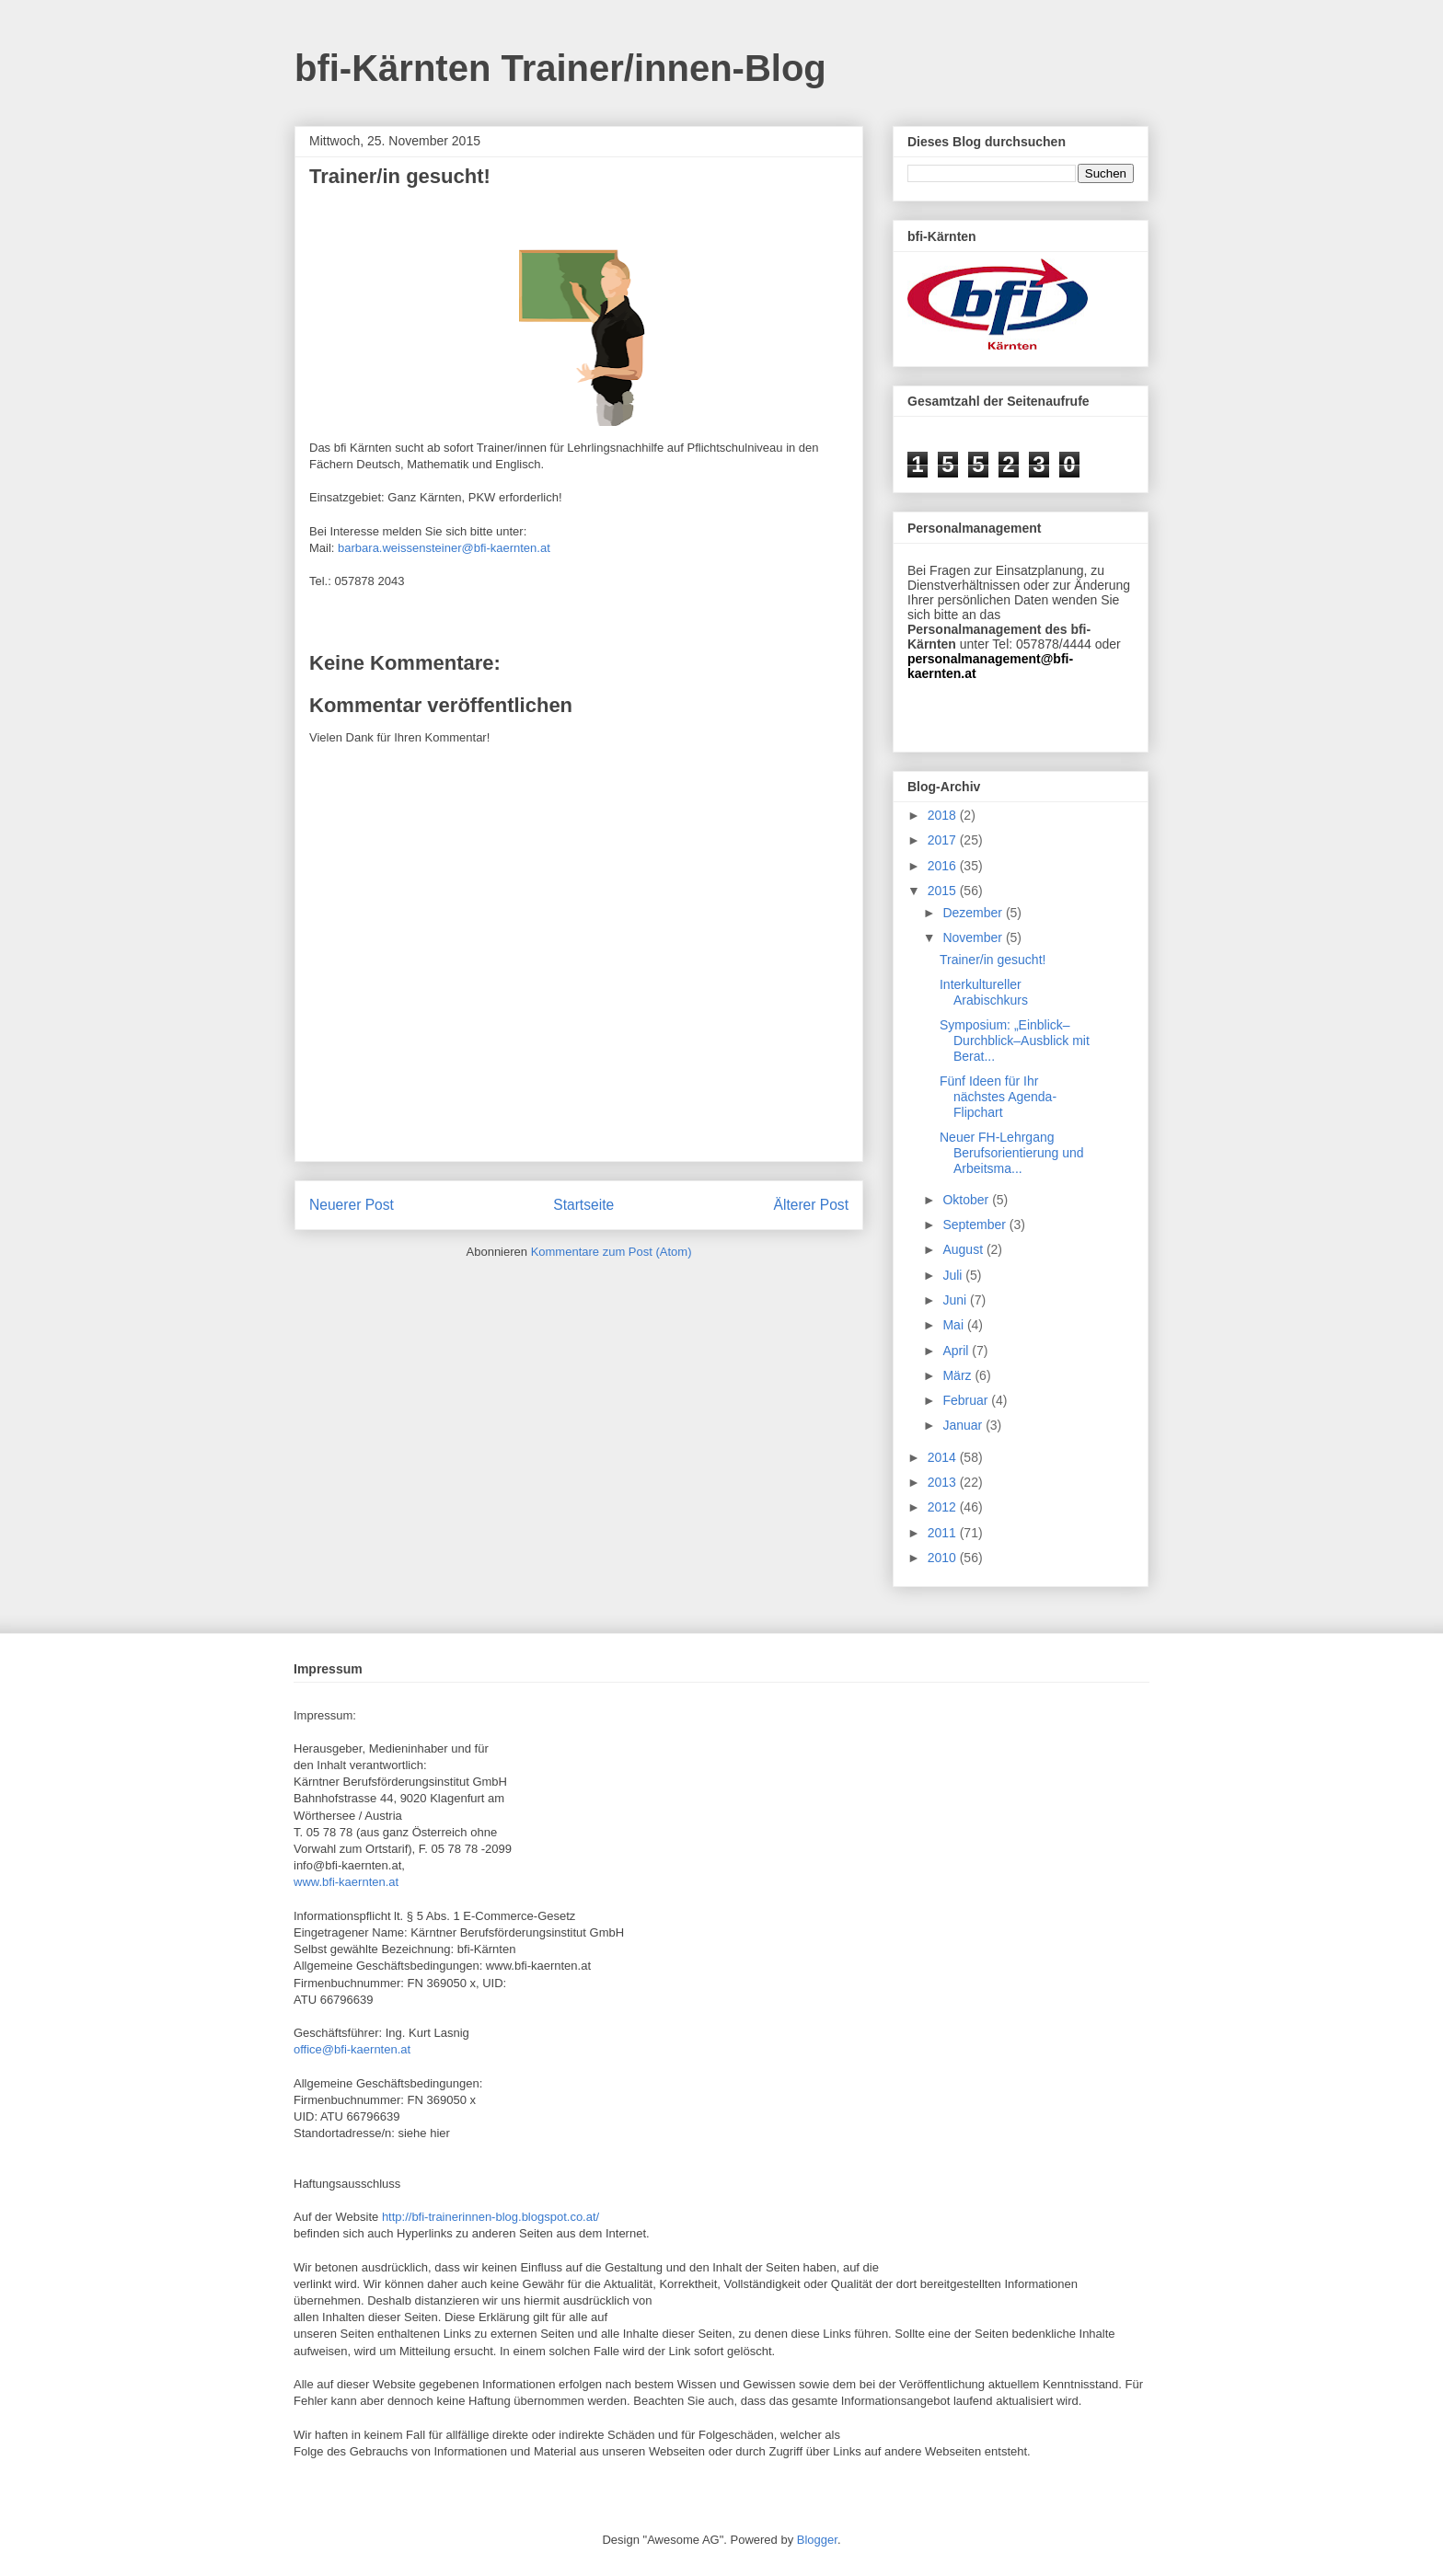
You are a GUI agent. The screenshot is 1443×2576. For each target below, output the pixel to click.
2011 (944, 1532)
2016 (944, 865)
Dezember (973, 912)
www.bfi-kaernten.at (346, 1882)
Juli (953, 1275)
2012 (944, 1507)
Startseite (583, 1205)
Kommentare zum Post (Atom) (611, 1252)
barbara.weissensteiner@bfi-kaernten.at (444, 548)
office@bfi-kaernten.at (352, 2049)
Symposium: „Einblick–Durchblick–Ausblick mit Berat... (1015, 1041)
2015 (944, 890)
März (958, 1375)
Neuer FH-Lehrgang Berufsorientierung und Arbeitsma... (1012, 1153)
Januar (964, 1425)
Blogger (817, 2540)
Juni (956, 1300)
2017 (944, 840)
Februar (966, 1400)
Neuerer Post (351, 1205)
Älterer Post (811, 1205)
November (973, 937)
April (957, 1350)
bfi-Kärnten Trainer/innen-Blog (560, 68)
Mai (954, 1324)
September (975, 1224)
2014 (944, 1457)
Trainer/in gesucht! (992, 959)
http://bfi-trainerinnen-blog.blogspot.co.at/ (490, 2217)
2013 (944, 1482)
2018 (944, 815)
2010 (944, 1557)
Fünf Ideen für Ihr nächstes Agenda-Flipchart (998, 1097)
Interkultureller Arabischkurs (984, 992)
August (964, 1249)
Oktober (967, 1199)
